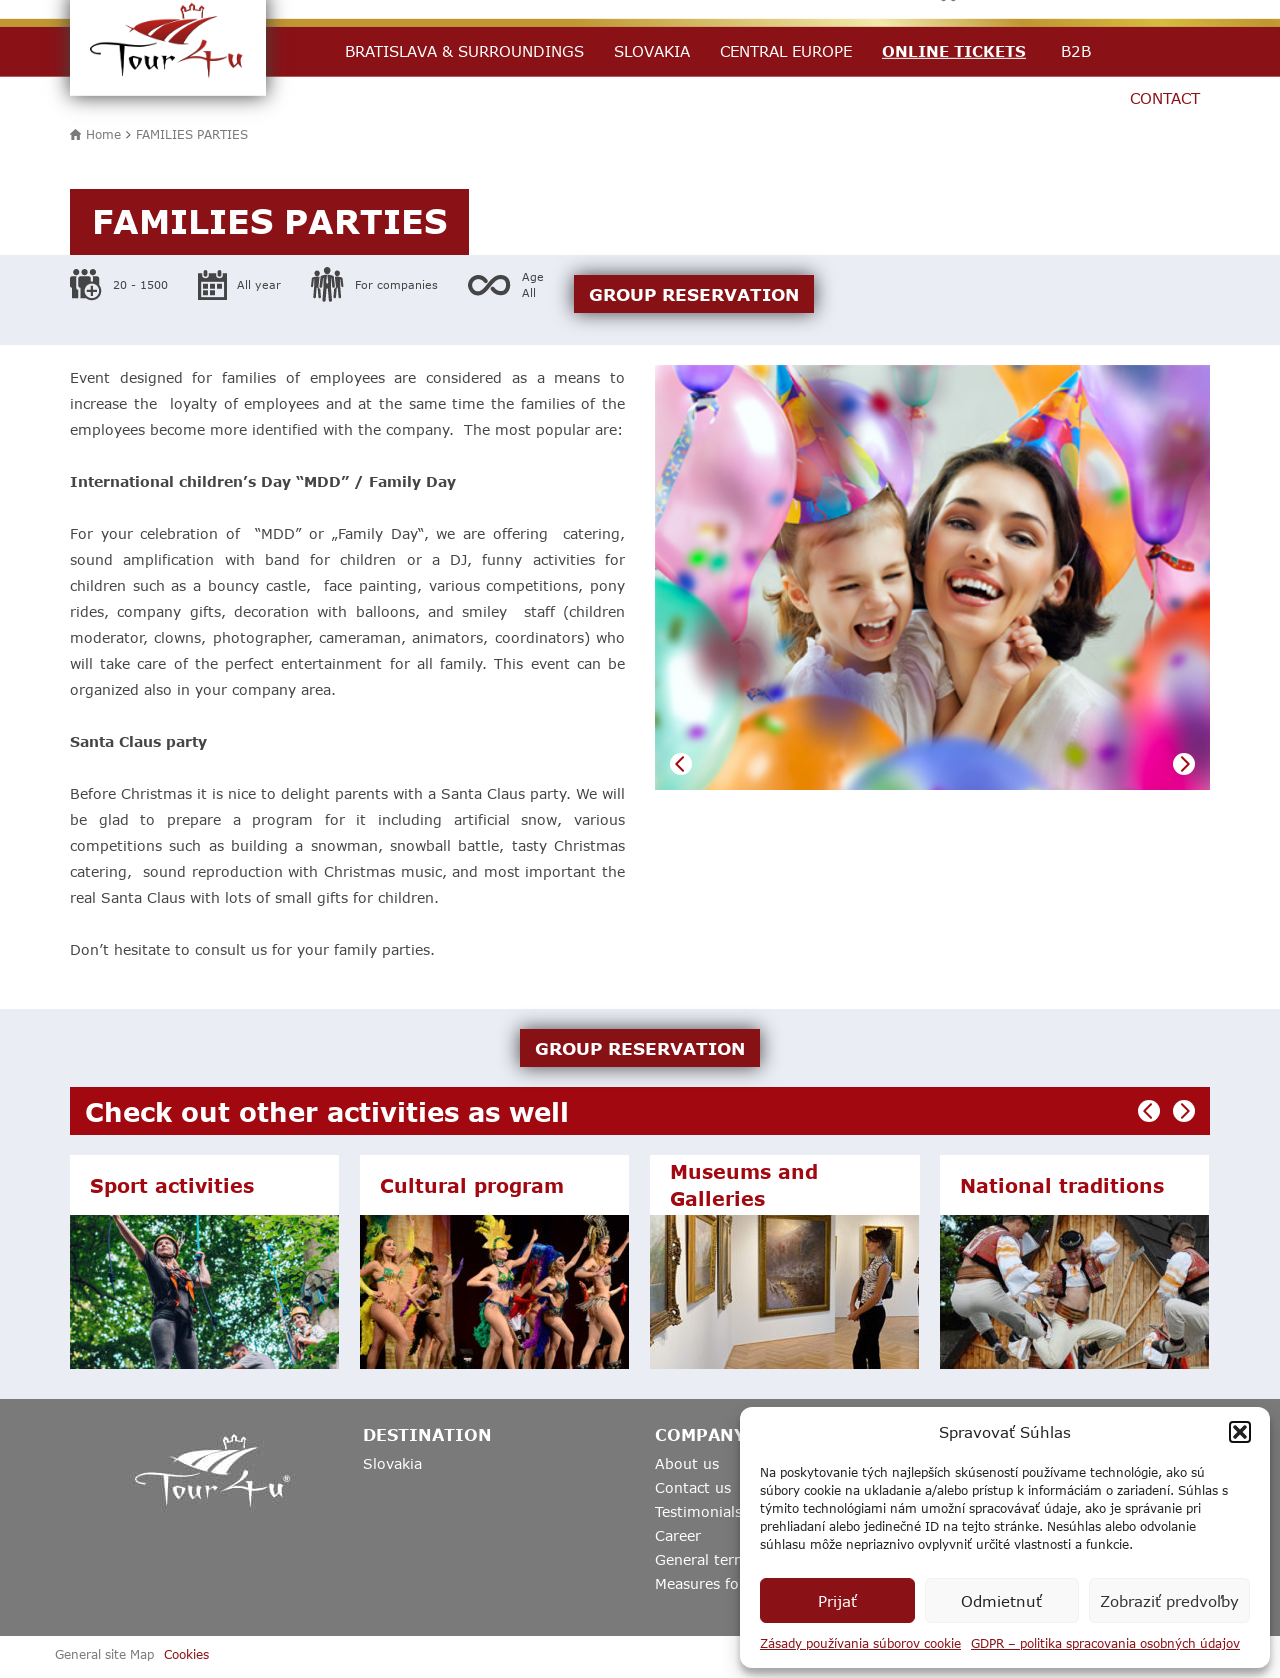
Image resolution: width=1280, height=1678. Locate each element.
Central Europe (786, 51)
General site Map (104, 1654)
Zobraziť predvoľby (1169, 1601)
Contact (1165, 98)
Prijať (837, 1601)
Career (678, 1535)
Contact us (693, 1487)
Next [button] (1184, 764)
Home (103, 134)
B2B (1076, 51)
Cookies (186, 1654)
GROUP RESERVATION (694, 294)
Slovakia (652, 51)
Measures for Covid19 (731, 1583)
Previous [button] (681, 764)
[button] (1240, 1432)
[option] (932, 577)
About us (687, 1463)
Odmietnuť (1001, 1601)
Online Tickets (954, 51)
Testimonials (698, 1511)
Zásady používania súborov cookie (860, 1643)
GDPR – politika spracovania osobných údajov (1105, 1643)
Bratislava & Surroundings (464, 51)
